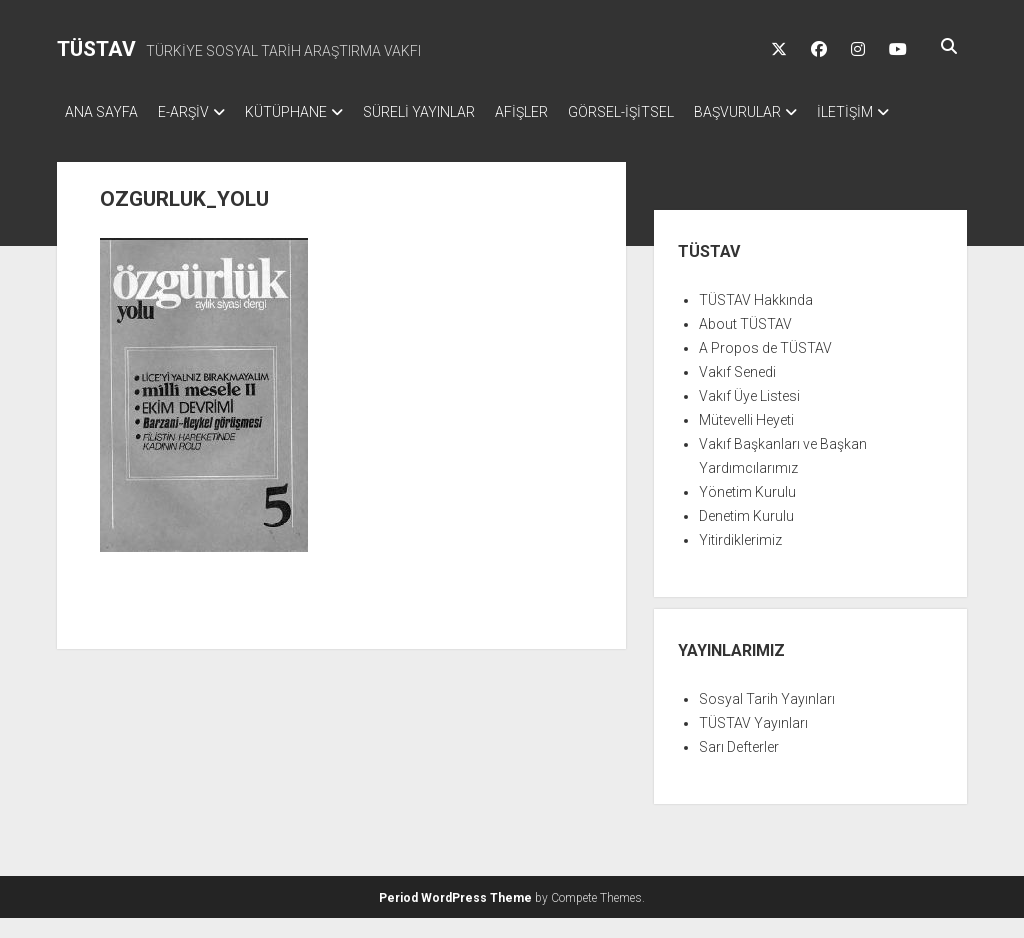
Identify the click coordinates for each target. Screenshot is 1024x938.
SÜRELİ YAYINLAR (449, 112)
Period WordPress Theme (455, 918)
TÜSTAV (96, 49)
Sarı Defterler (739, 767)
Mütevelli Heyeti (746, 440)
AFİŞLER (561, 112)
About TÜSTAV (745, 344)
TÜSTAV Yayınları (753, 743)
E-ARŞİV (193, 112)
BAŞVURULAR (797, 112)
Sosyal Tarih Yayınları (767, 719)
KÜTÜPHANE (306, 112)
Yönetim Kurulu (747, 512)
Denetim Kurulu (746, 536)
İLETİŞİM (93, 138)
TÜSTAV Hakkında (756, 320)
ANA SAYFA (101, 112)
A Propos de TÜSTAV (765, 368)
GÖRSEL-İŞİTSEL (671, 112)
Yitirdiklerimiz (740, 560)
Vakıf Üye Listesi (749, 416)
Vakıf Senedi (737, 392)
